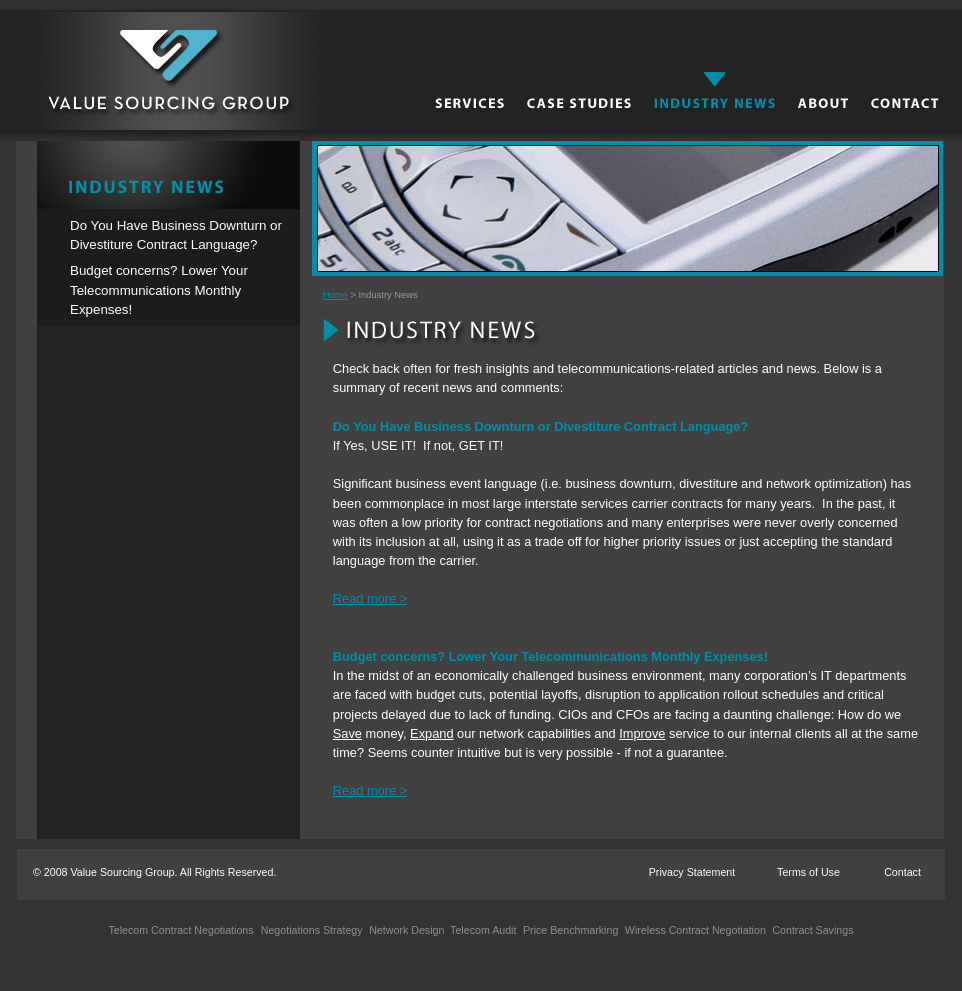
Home (335, 295)
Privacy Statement (692, 872)
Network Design (405, 930)
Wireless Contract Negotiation (694, 930)
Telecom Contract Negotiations (180, 930)
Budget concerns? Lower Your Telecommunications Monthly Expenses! (159, 289)
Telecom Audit (480, 930)
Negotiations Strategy (312, 930)
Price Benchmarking (569, 930)
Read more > (370, 598)
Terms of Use (808, 872)
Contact (902, 872)
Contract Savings (811, 930)
